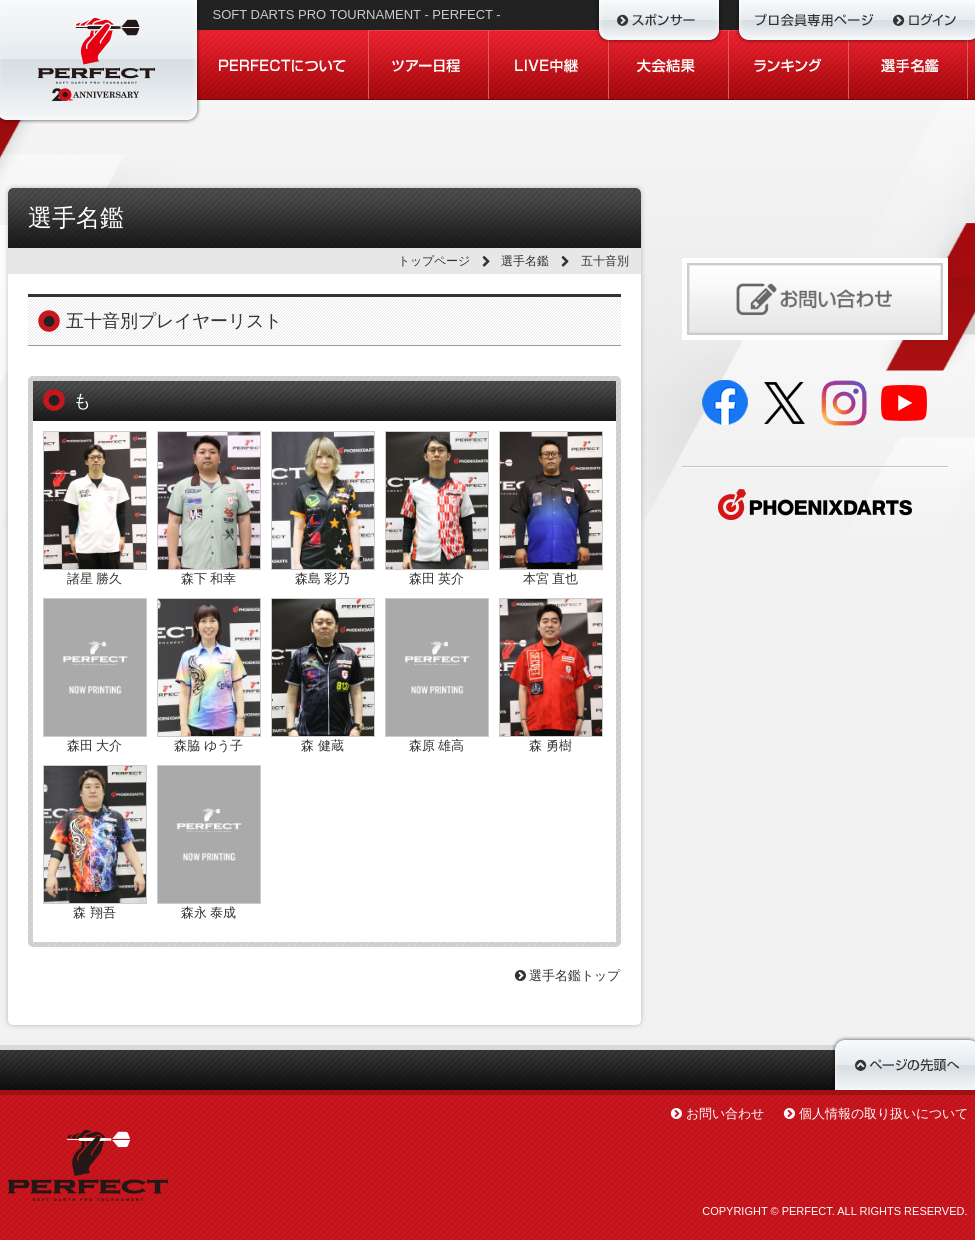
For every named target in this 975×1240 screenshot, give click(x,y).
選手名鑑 (525, 261)
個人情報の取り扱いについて (883, 1113)
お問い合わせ (725, 1113)
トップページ (434, 261)
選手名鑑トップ (568, 975)
